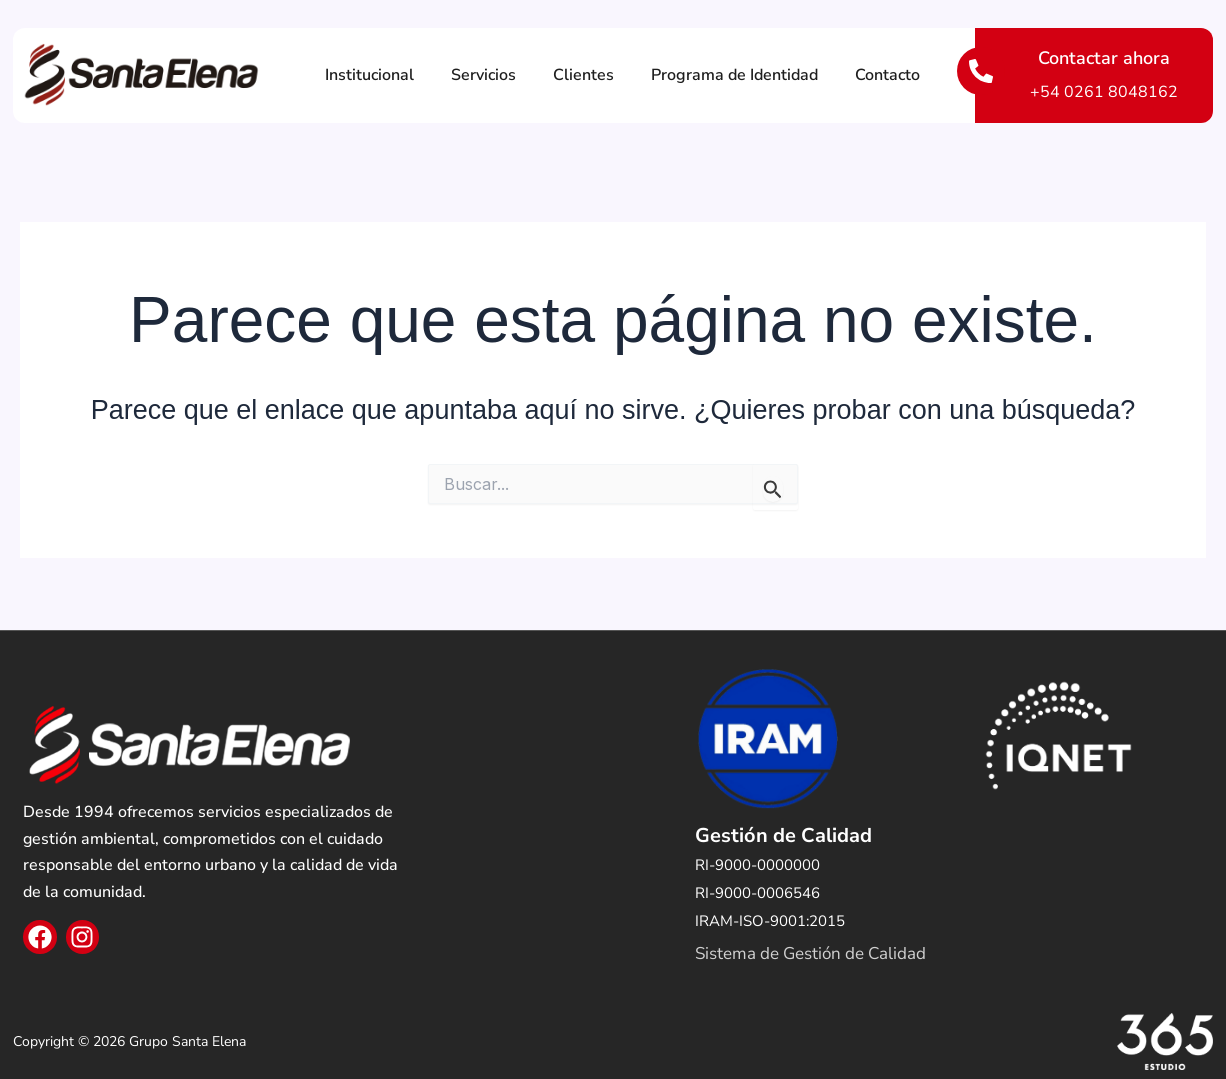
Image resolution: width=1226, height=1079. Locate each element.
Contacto (887, 75)
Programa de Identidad (734, 75)
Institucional (369, 75)
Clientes (583, 75)
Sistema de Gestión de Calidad (810, 953)
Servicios (483, 75)
